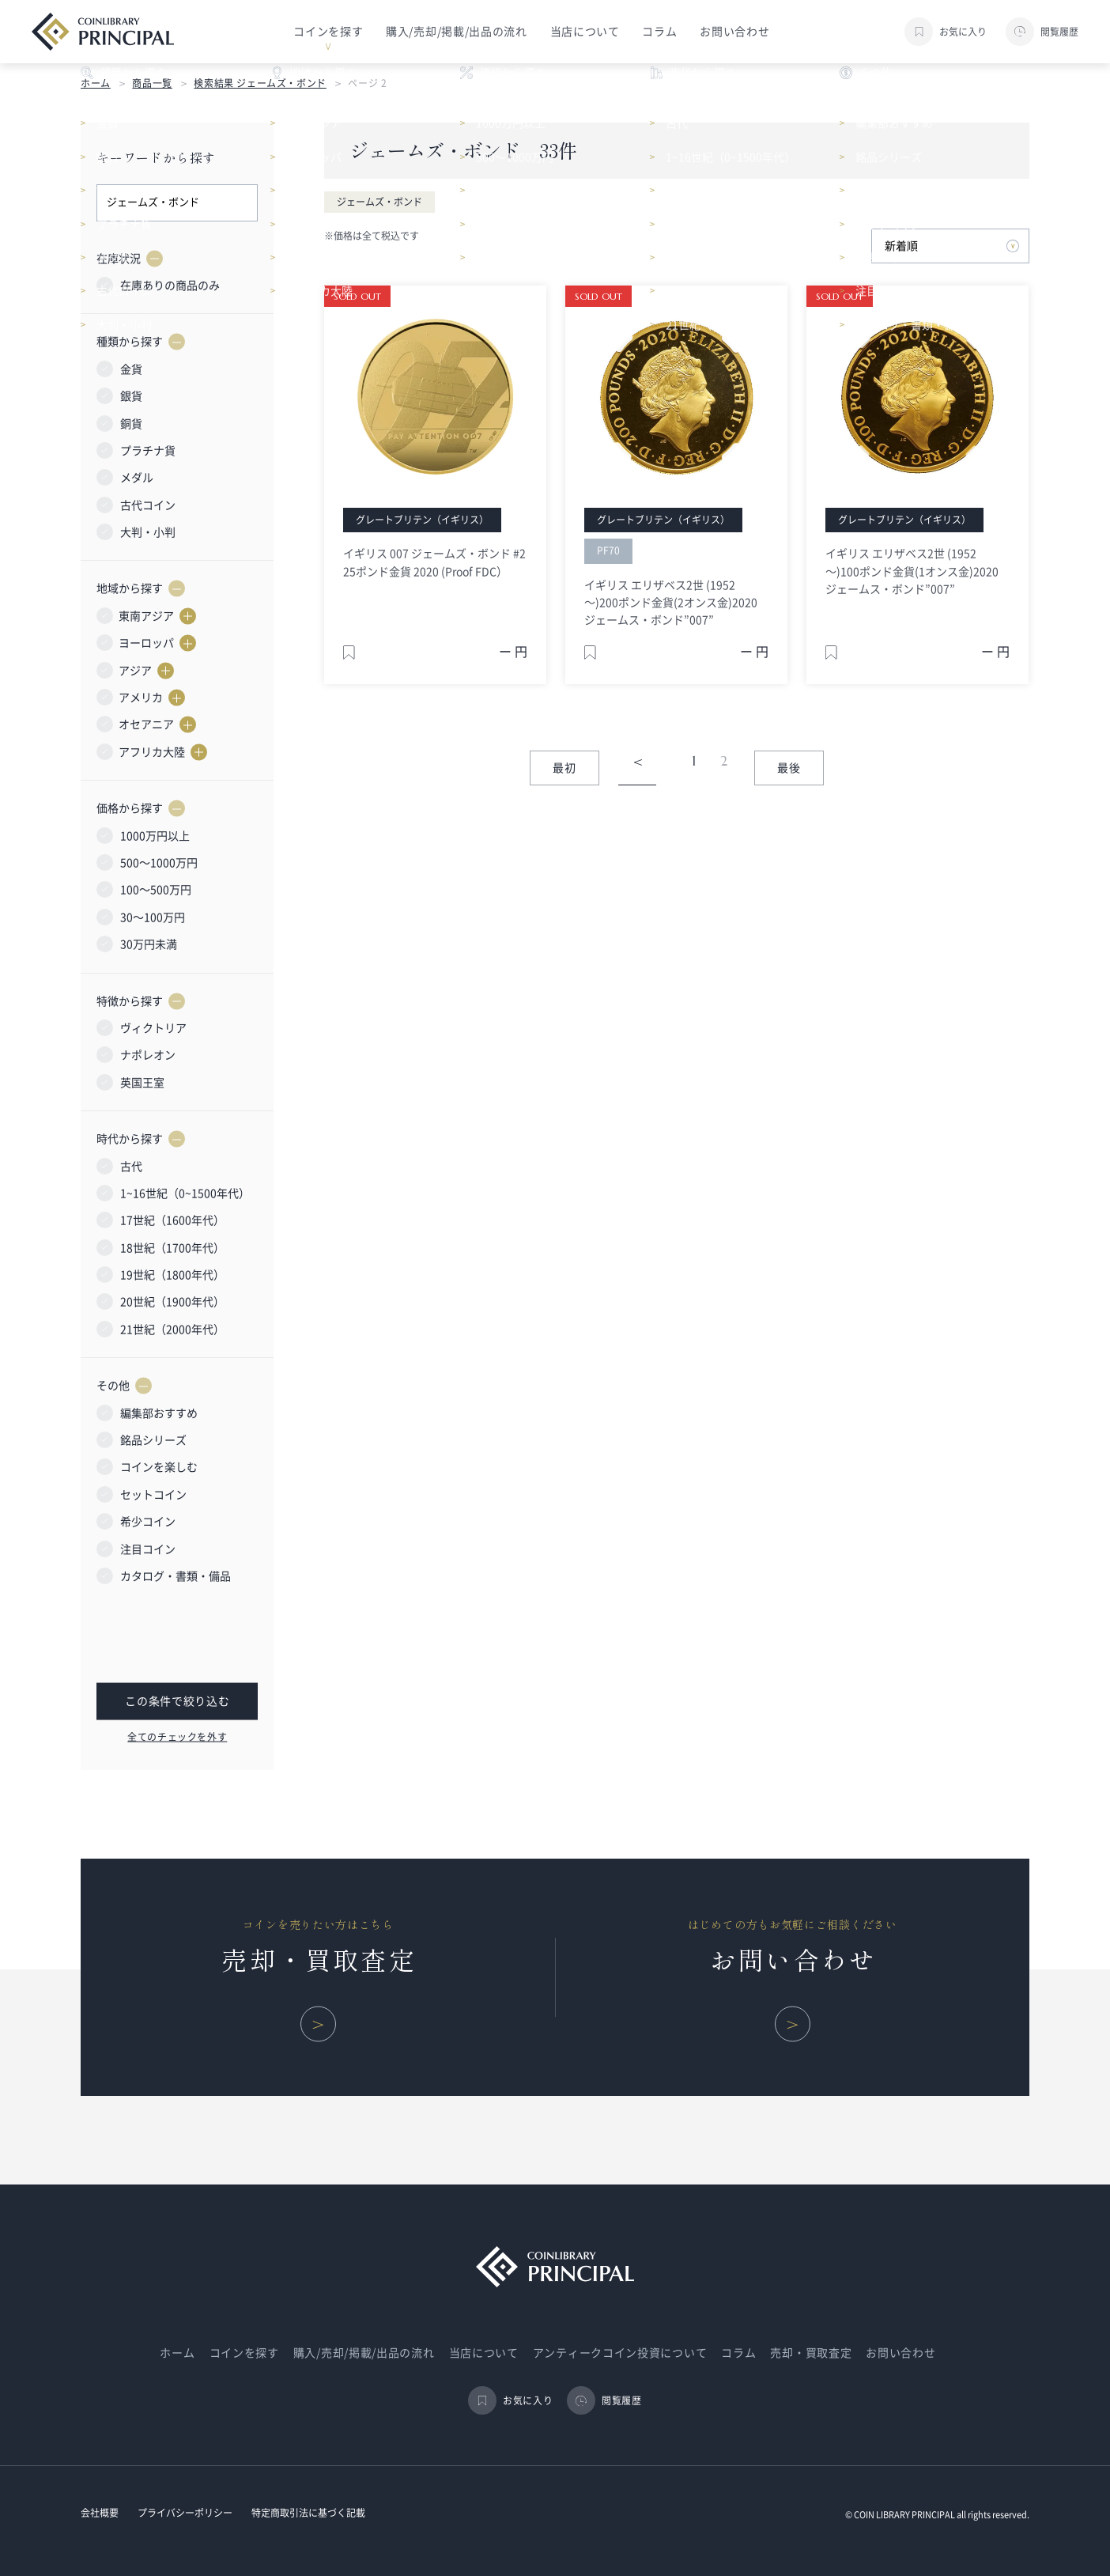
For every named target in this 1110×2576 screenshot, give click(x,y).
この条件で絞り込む (177, 1701)
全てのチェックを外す (177, 1736)
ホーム (96, 83)
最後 (789, 768)
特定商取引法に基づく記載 (308, 2512)
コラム (659, 31)
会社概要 (100, 2512)
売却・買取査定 (810, 2352)
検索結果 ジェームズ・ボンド (260, 83)
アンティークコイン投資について (620, 2352)
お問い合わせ (734, 31)
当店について (585, 31)
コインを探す (244, 2352)
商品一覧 (152, 83)
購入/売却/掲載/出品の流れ (456, 31)
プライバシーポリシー (185, 2512)
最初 (565, 768)
